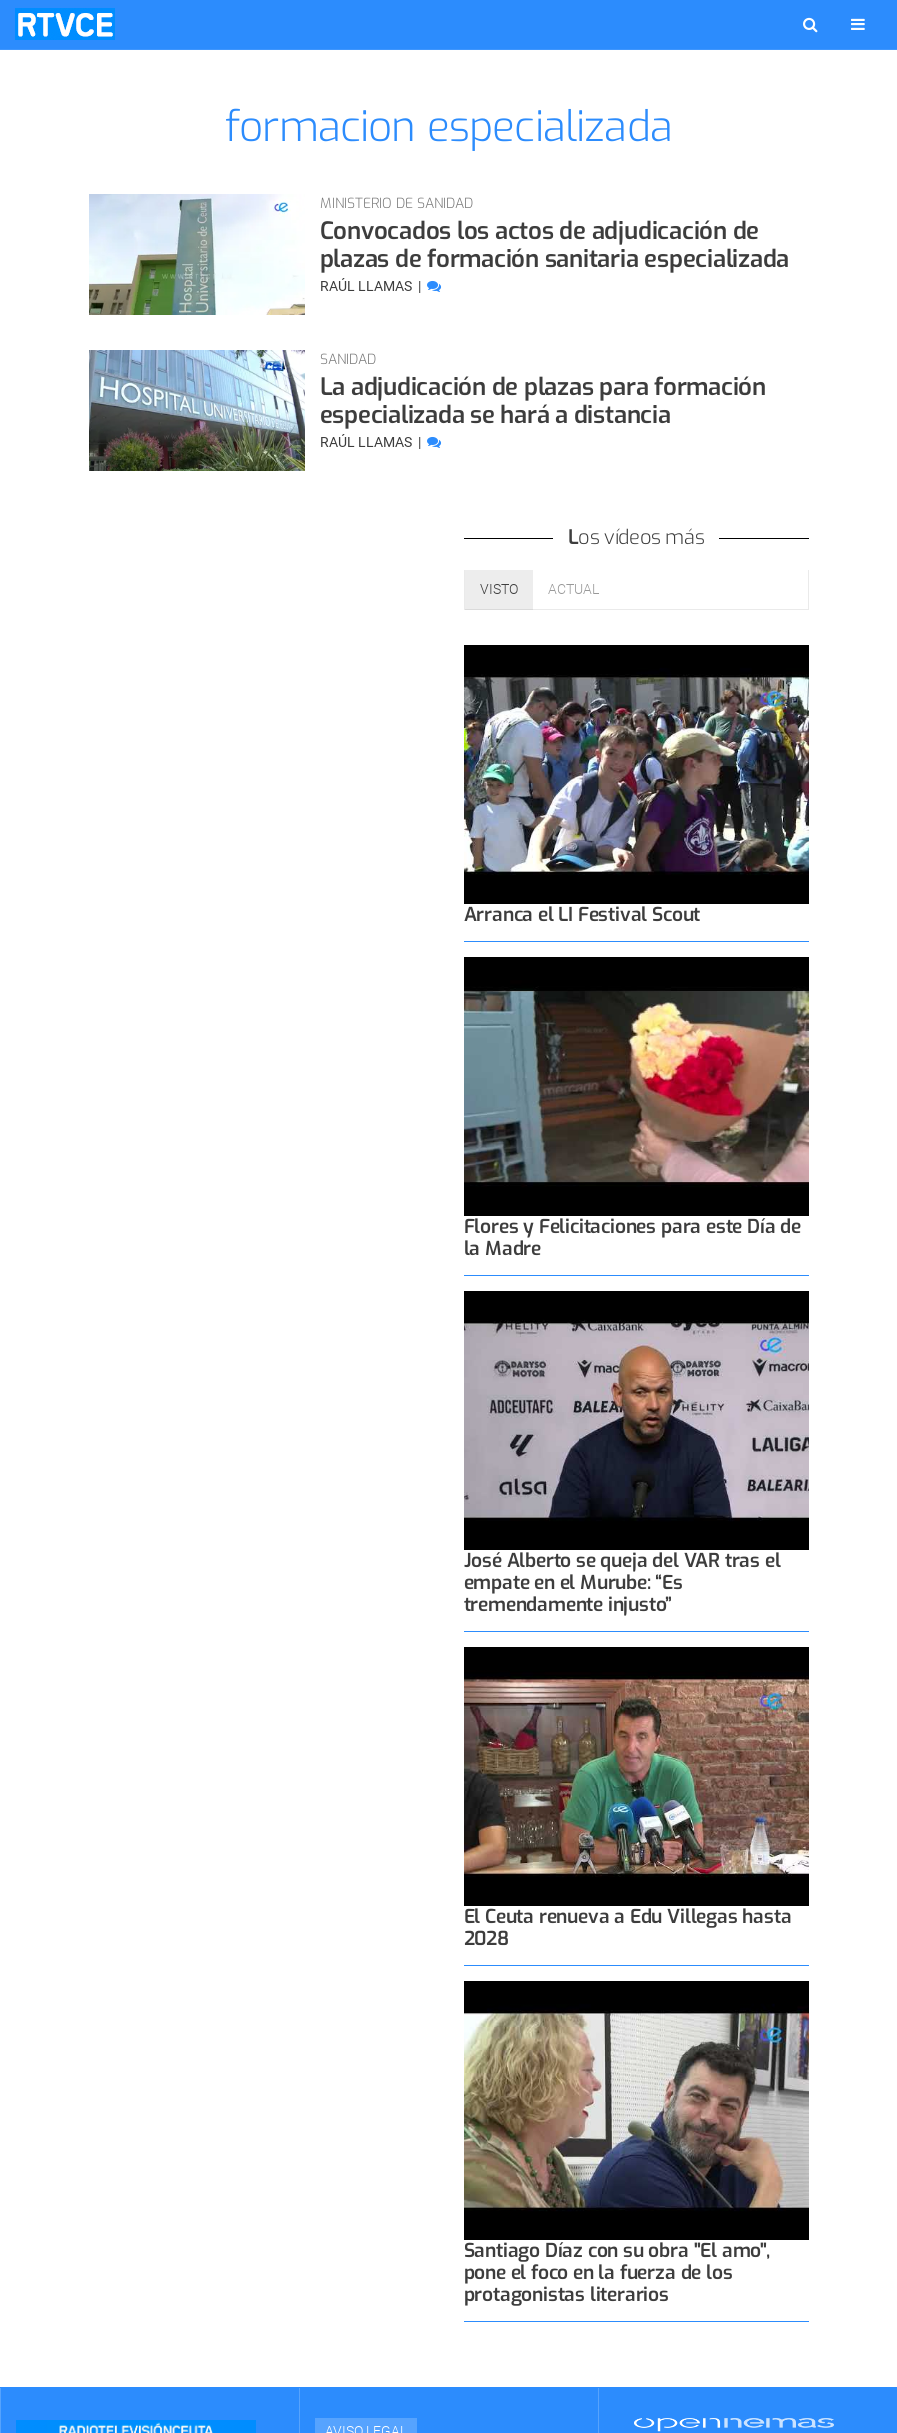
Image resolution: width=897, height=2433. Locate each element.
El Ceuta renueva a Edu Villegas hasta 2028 (628, 1927)
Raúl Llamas (367, 286)
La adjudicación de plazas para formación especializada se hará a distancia (543, 401)
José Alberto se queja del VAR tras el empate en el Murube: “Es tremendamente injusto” (622, 1582)
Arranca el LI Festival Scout (582, 914)
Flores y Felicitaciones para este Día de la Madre (632, 1237)
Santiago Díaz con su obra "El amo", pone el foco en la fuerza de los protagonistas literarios (617, 2272)
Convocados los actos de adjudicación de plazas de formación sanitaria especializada (555, 245)
